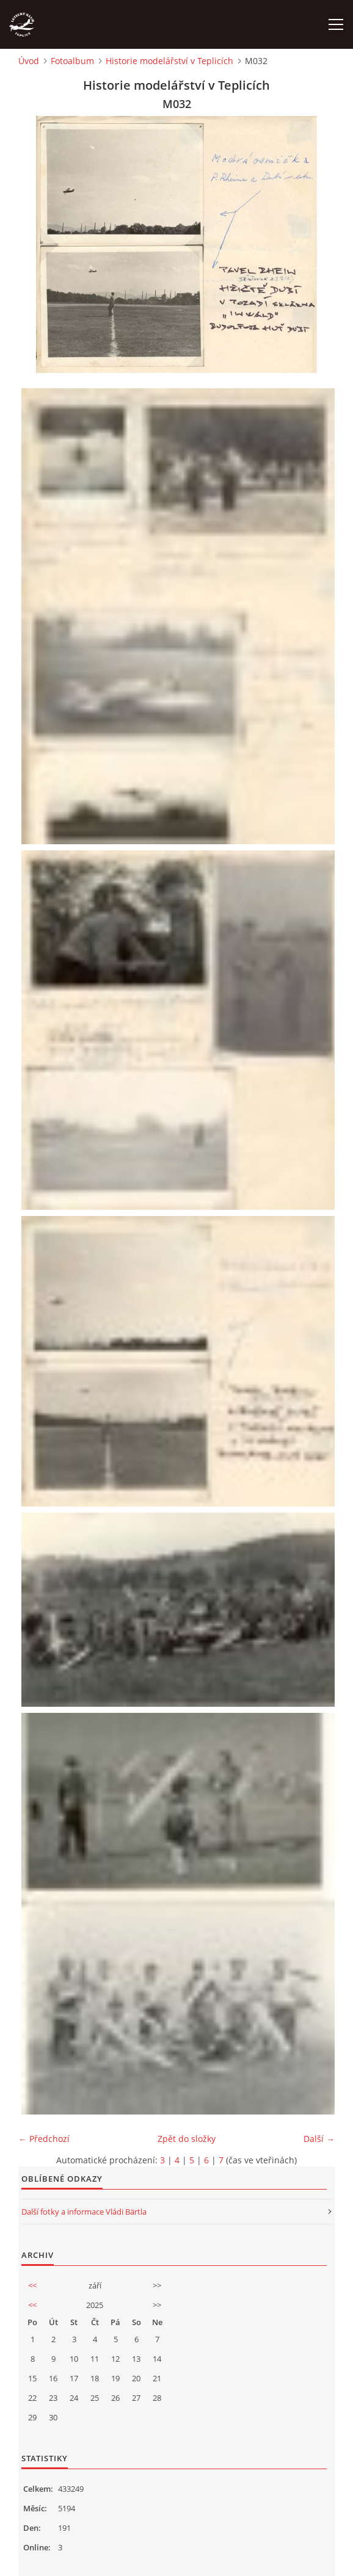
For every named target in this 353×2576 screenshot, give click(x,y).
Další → (319, 2138)
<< (32, 2285)
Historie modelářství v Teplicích (169, 61)
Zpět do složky (187, 2138)
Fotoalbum (72, 61)
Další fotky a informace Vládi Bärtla (84, 2211)
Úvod (28, 61)
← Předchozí (44, 2138)
